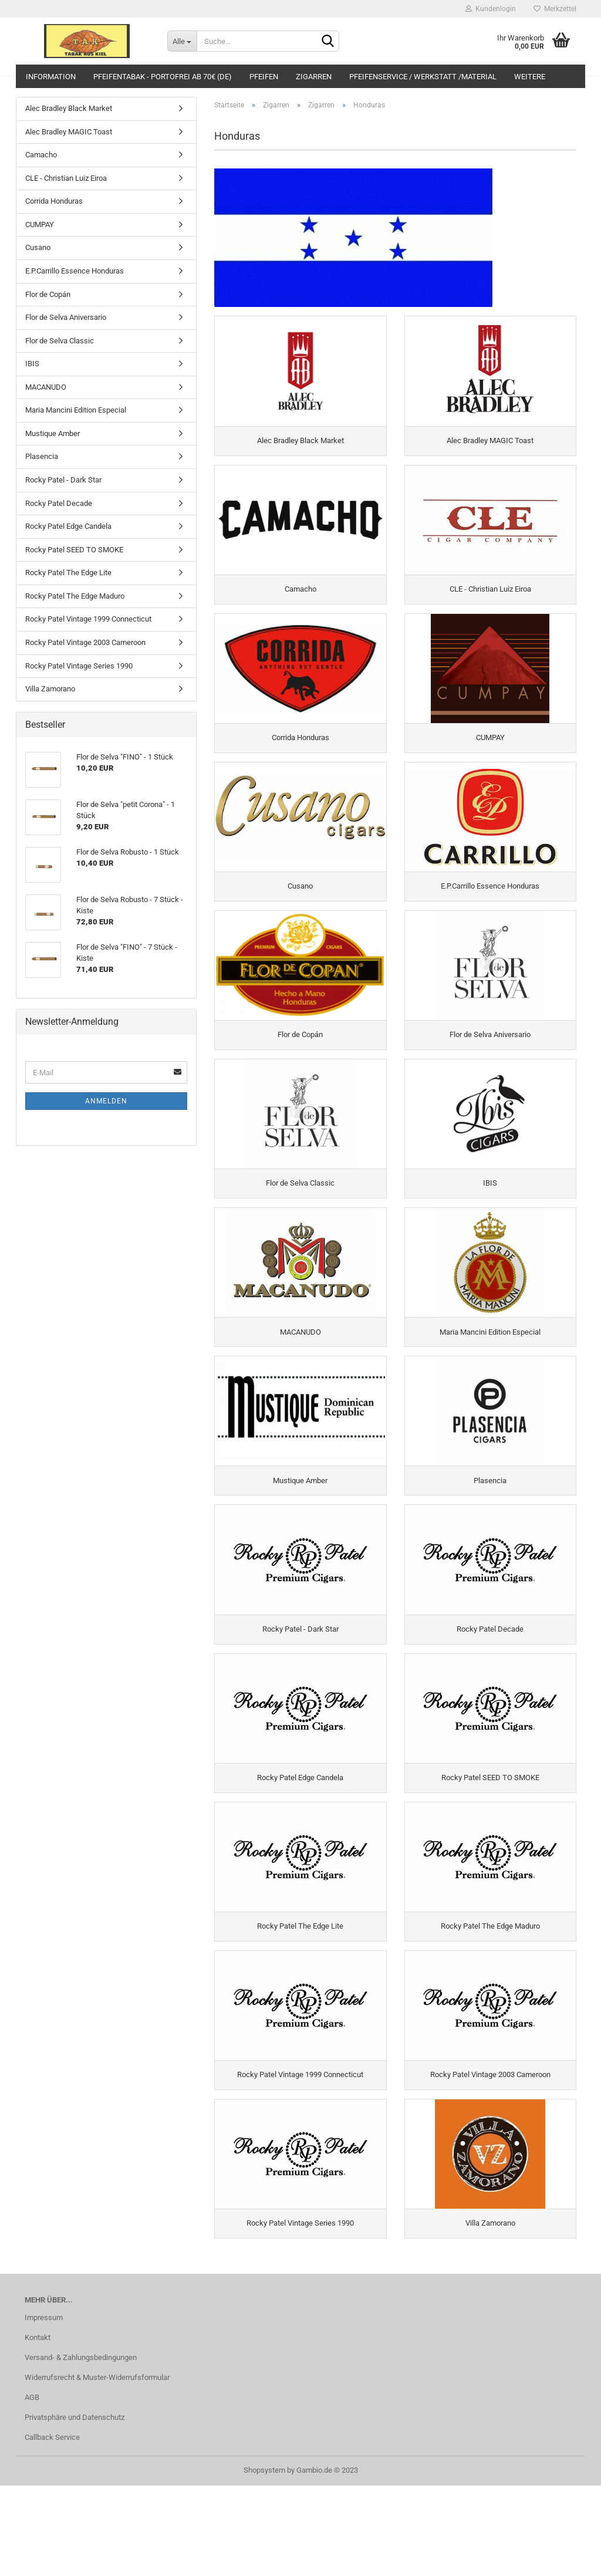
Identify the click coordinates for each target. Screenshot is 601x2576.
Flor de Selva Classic (59, 340)
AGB (32, 2487)
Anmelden (106, 1101)
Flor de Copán (47, 294)
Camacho (41, 154)
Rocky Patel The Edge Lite (68, 572)
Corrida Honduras (54, 201)
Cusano (37, 247)
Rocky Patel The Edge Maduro (74, 596)
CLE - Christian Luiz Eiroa (66, 178)
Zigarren (314, 76)
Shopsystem (264, 2560)
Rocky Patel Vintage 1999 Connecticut (88, 619)
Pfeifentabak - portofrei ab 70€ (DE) (162, 76)
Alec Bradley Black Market (68, 108)
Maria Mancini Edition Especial (75, 410)
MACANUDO (45, 387)
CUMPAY (39, 224)
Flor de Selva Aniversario (65, 317)
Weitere (529, 76)
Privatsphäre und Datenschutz (74, 2507)
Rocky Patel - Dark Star (63, 479)
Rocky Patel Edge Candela (68, 526)
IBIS (32, 363)
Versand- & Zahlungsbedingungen (81, 2447)
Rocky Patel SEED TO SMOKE (74, 549)
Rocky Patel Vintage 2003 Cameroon (85, 642)
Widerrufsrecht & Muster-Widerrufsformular (97, 2467)
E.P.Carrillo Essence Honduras (74, 270)
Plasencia (41, 456)
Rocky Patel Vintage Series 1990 (79, 665)
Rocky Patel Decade (58, 503)
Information (51, 76)
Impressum (44, 2408)
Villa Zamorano (50, 688)
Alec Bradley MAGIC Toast (68, 131)
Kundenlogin (490, 9)
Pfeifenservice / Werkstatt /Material (423, 76)
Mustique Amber (52, 433)
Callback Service (52, 2527)
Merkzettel (555, 9)
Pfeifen (263, 76)
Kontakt (37, 2428)
